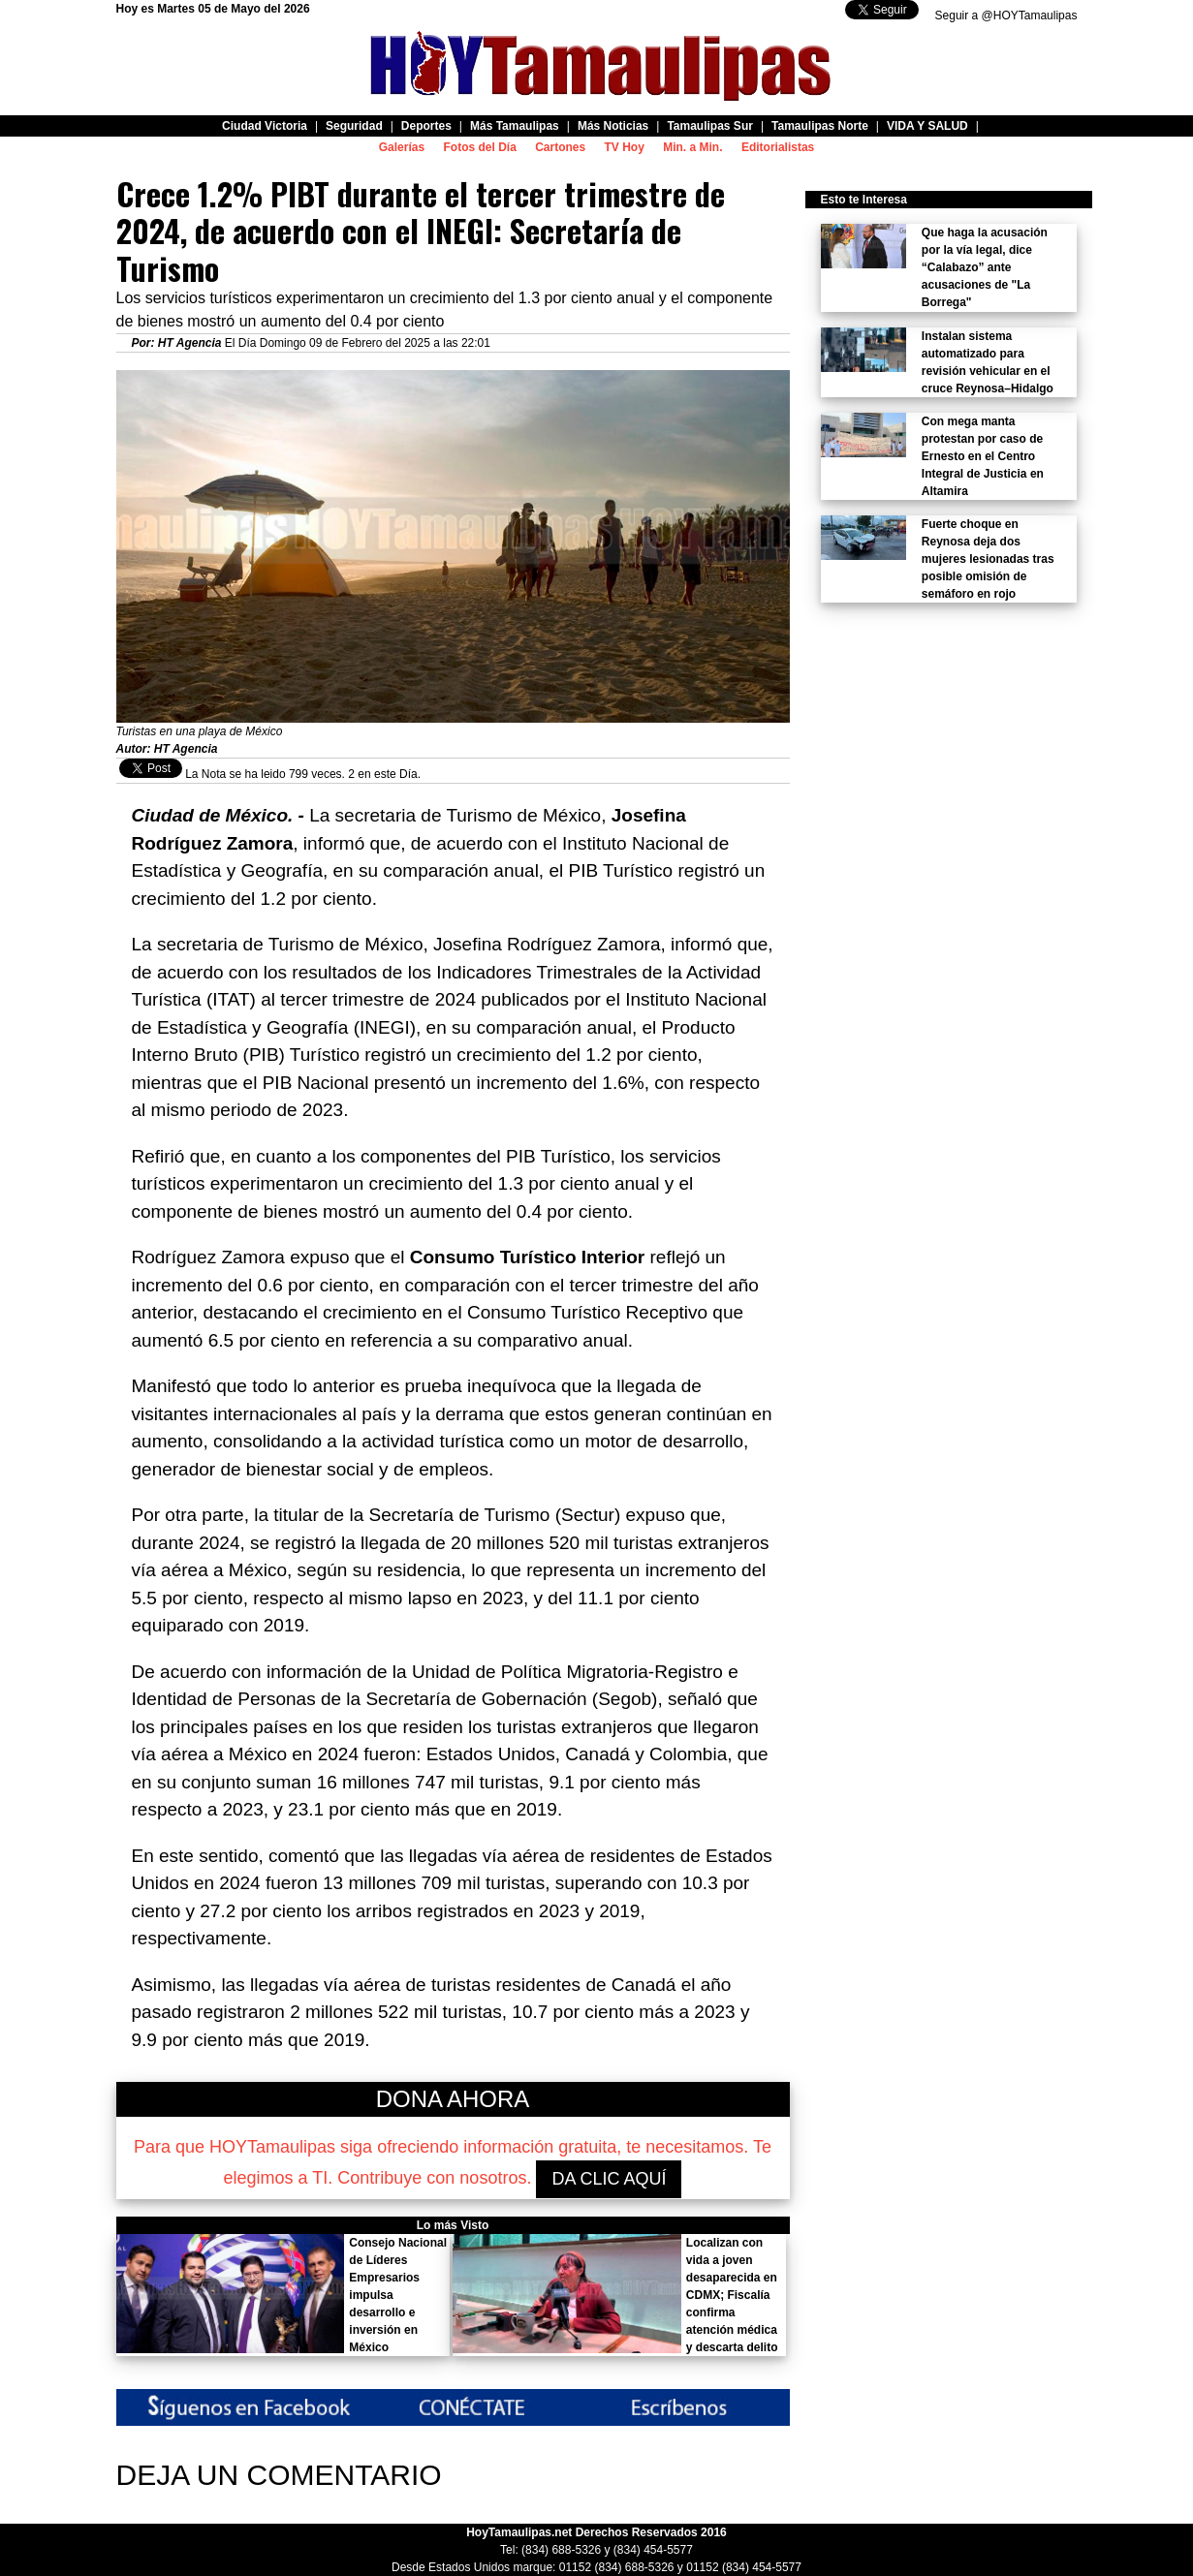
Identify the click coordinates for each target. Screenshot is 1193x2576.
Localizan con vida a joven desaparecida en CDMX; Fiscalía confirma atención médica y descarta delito (732, 2295)
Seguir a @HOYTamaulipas (1006, 15)
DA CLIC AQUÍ (608, 2178)
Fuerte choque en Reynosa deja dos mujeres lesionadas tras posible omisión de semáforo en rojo (988, 559)
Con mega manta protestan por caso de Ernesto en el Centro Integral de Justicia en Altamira (983, 456)
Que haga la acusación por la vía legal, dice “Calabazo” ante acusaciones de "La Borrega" (985, 267)
